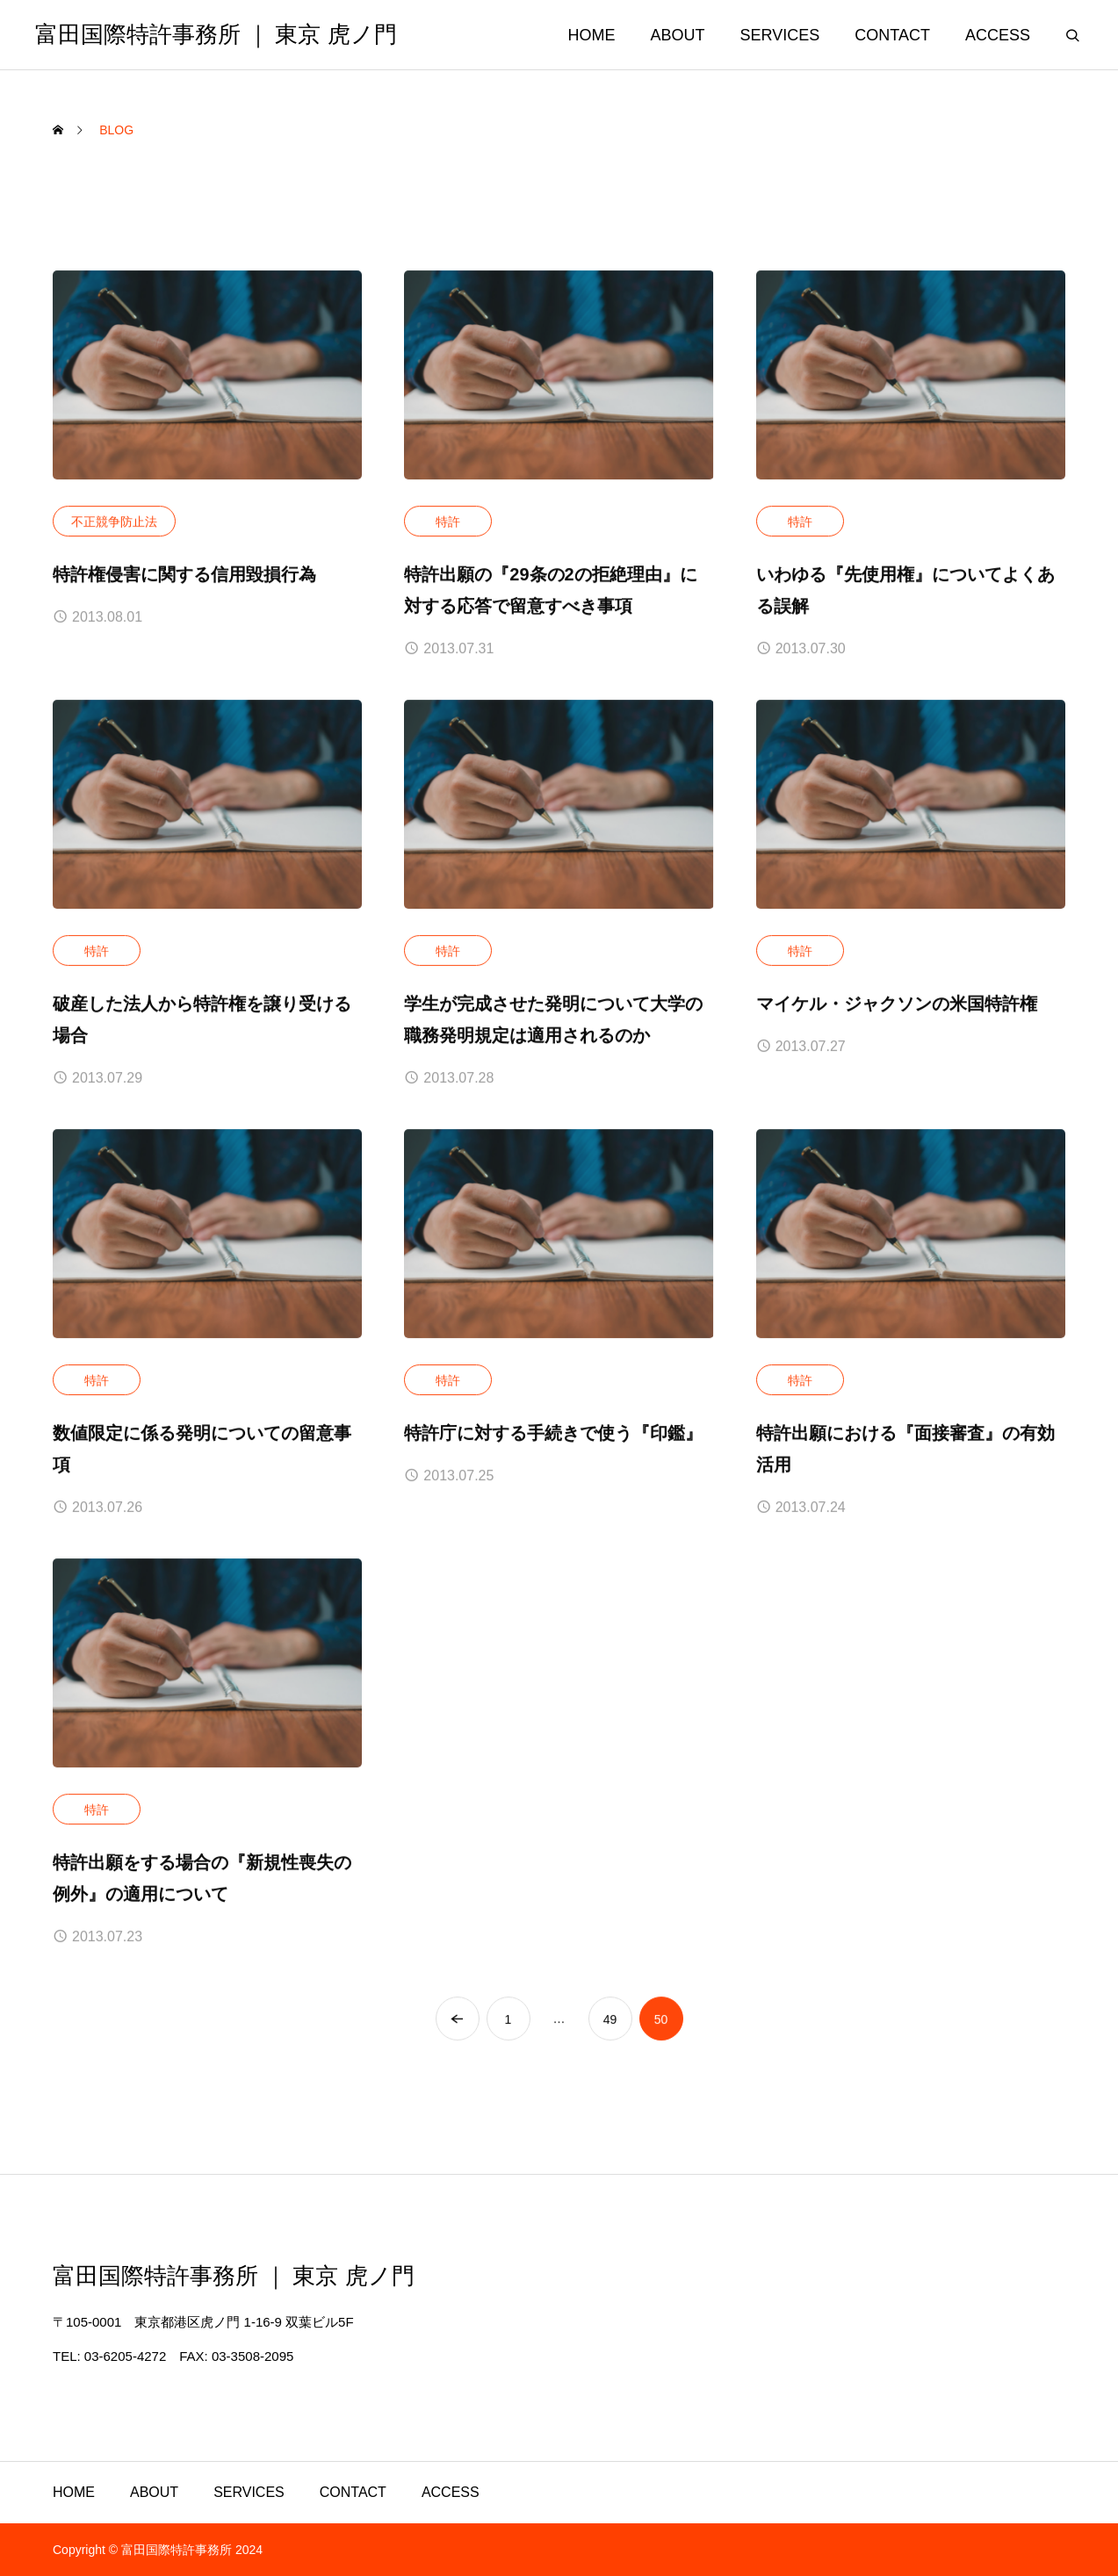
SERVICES (780, 35)
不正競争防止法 (114, 521)
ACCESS (997, 35)
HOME (592, 35)
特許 (448, 521)
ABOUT (678, 35)
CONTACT (892, 35)
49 (610, 2019)
